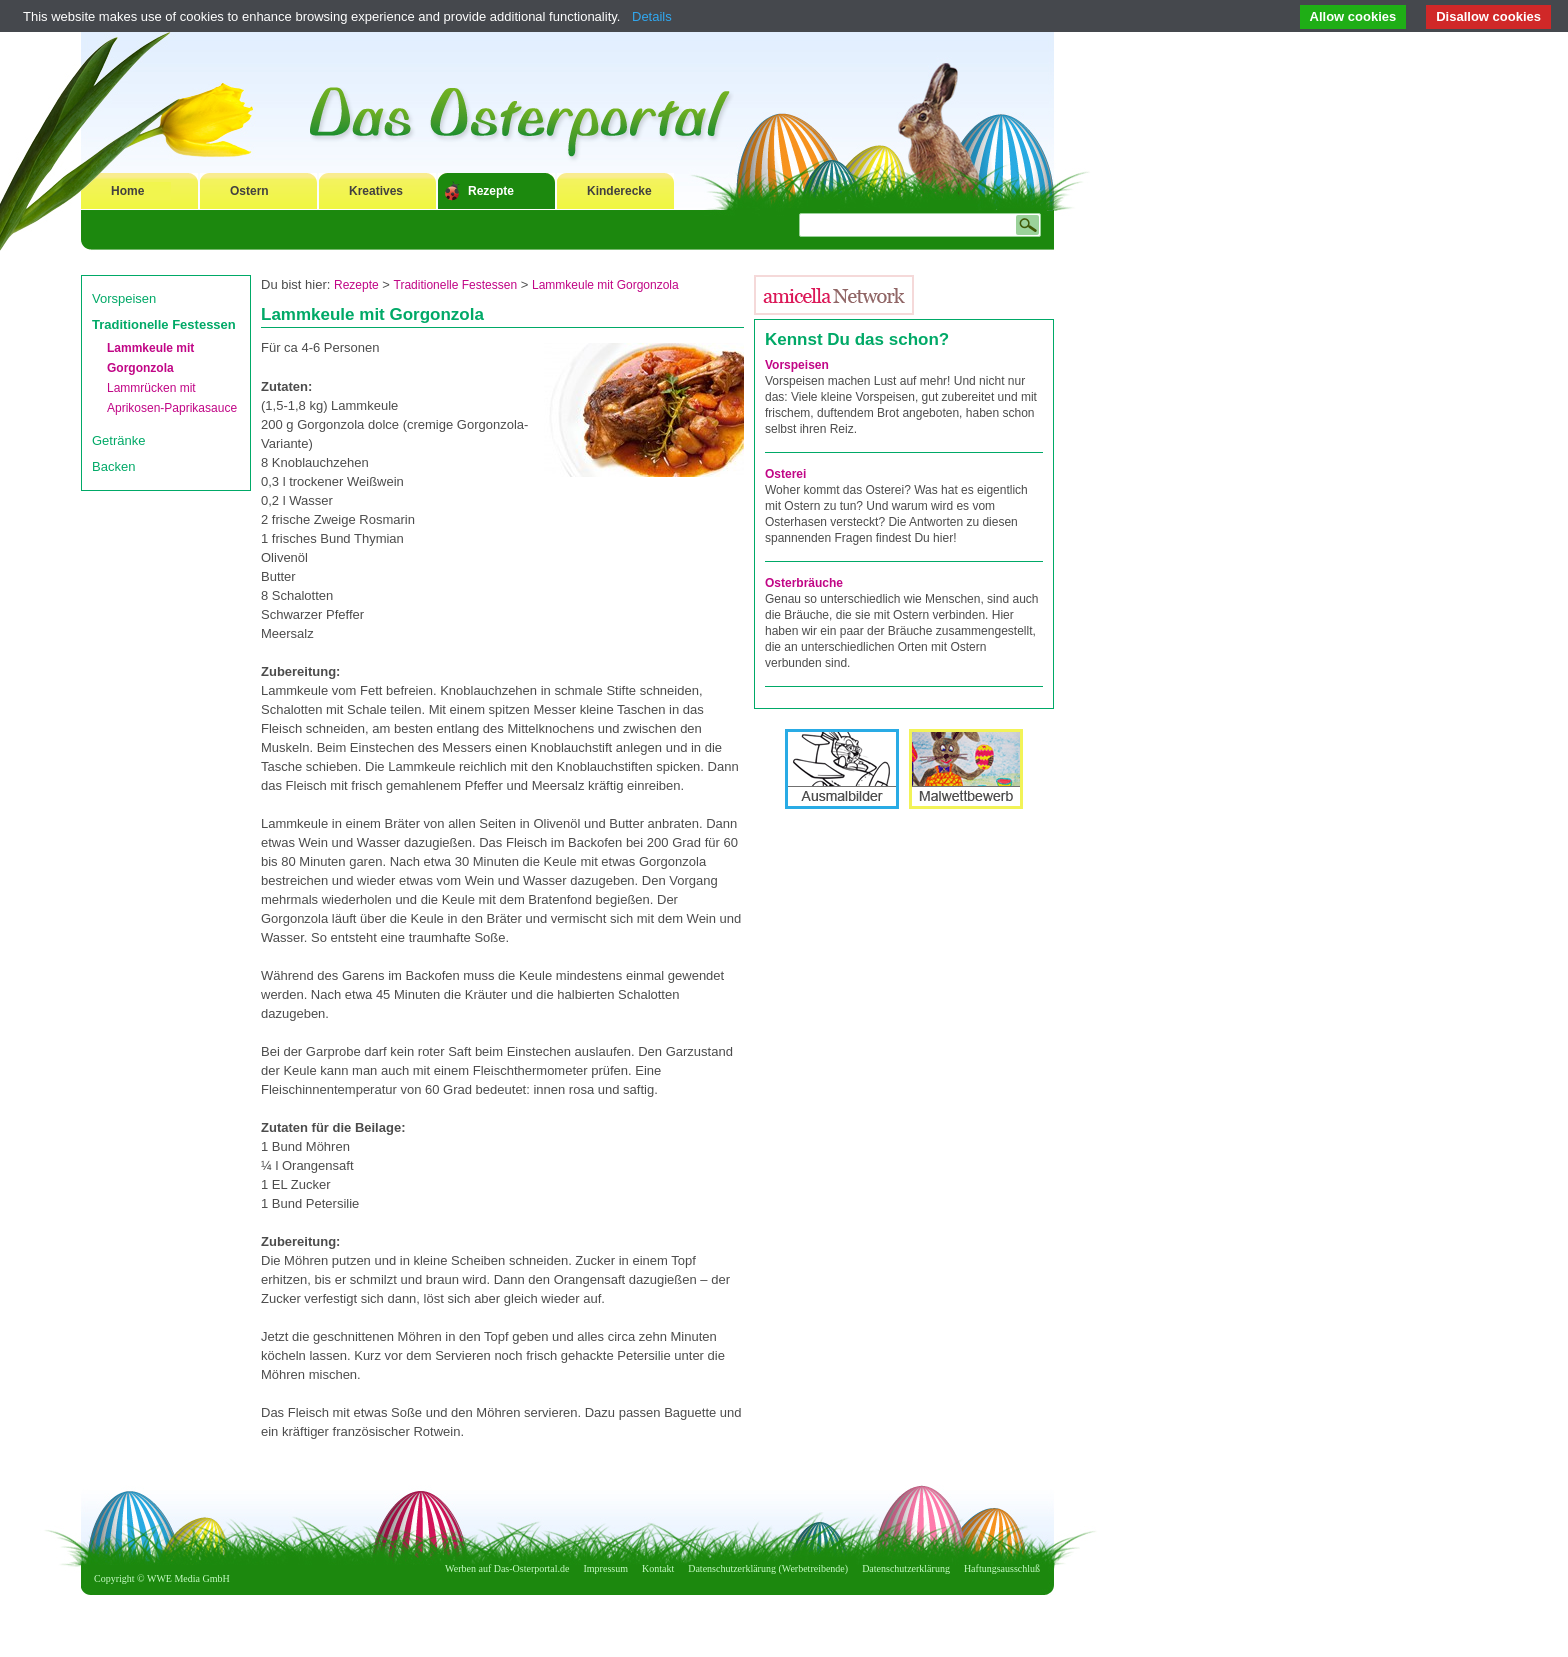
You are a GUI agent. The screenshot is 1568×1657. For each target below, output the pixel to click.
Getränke (118, 440)
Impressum (606, 1568)
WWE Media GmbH (188, 1578)
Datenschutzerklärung (906, 1568)
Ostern (249, 191)
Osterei (785, 474)
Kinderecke (619, 191)
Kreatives (376, 191)
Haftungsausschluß (1002, 1568)
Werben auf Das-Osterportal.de (507, 1568)
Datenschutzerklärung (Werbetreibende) (768, 1568)
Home (127, 191)
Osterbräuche (804, 583)
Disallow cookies (1488, 16)
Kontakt (658, 1568)
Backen (113, 466)
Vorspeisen (124, 298)
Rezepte (491, 191)
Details (652, 16)
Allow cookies (1353, 16)
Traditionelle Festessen (164, 324)
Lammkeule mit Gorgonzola (605, 285)
